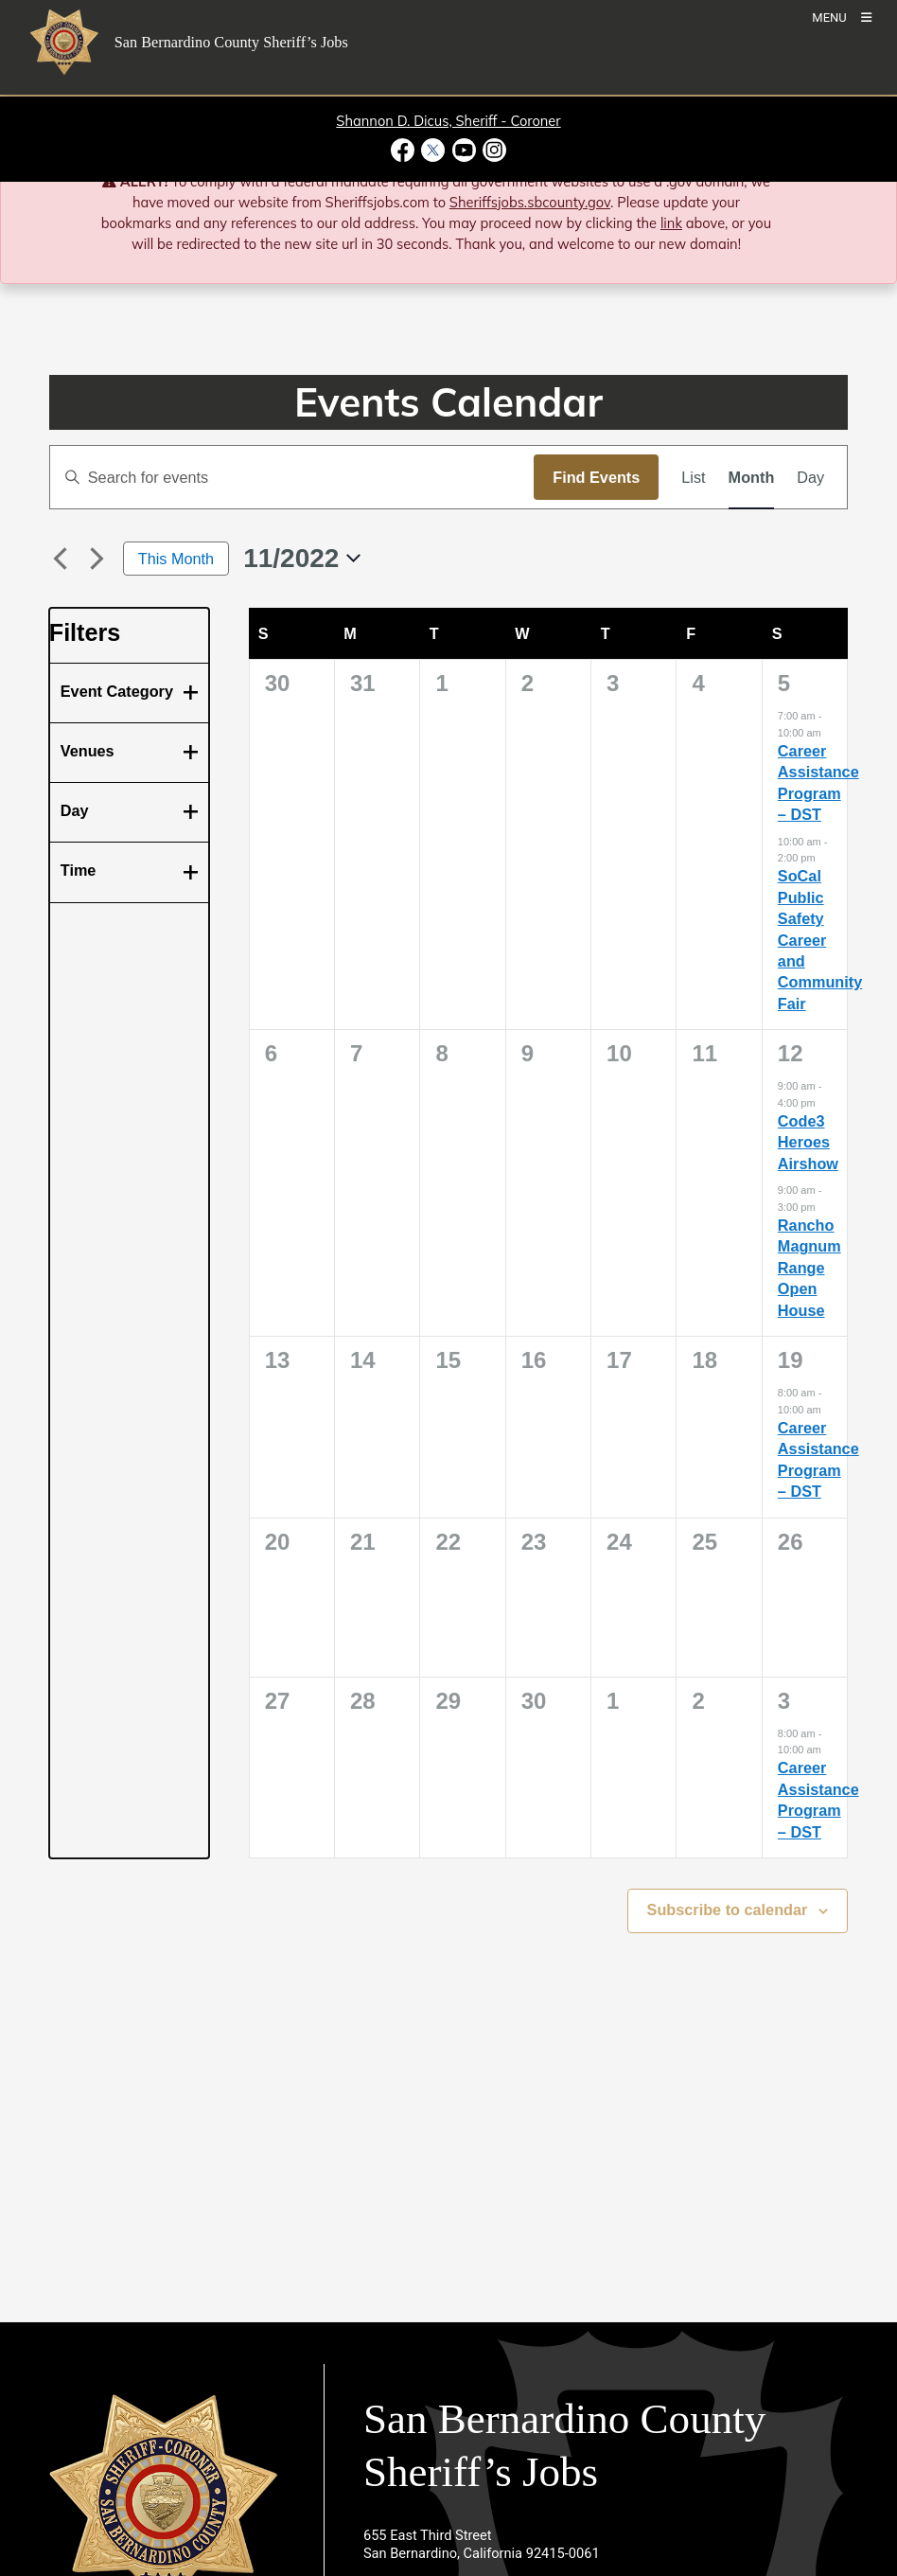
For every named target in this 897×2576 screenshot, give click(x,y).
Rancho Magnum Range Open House (809, 1268)
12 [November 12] (790, 1053)
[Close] (856, 183)
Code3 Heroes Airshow (808, 1142)
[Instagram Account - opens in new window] (492, 150)
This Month (176, 558)
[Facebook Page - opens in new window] (404, 150)
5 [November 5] (784, 683)
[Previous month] (60, 558)
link (671, 223)
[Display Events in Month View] (752, 477)
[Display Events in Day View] (810, 477)
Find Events (596, 477)
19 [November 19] (790, 1360)
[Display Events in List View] (693, 477)
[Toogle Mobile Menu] (841, 16)
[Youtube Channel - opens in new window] (463, 150)
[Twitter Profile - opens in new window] (433, 150)
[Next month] (97, 558)
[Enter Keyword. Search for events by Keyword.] (292, 477)
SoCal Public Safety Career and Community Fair (820, 939)
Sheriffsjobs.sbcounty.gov (529, 202)
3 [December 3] (784, 1701)
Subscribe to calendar (727, 1909)
